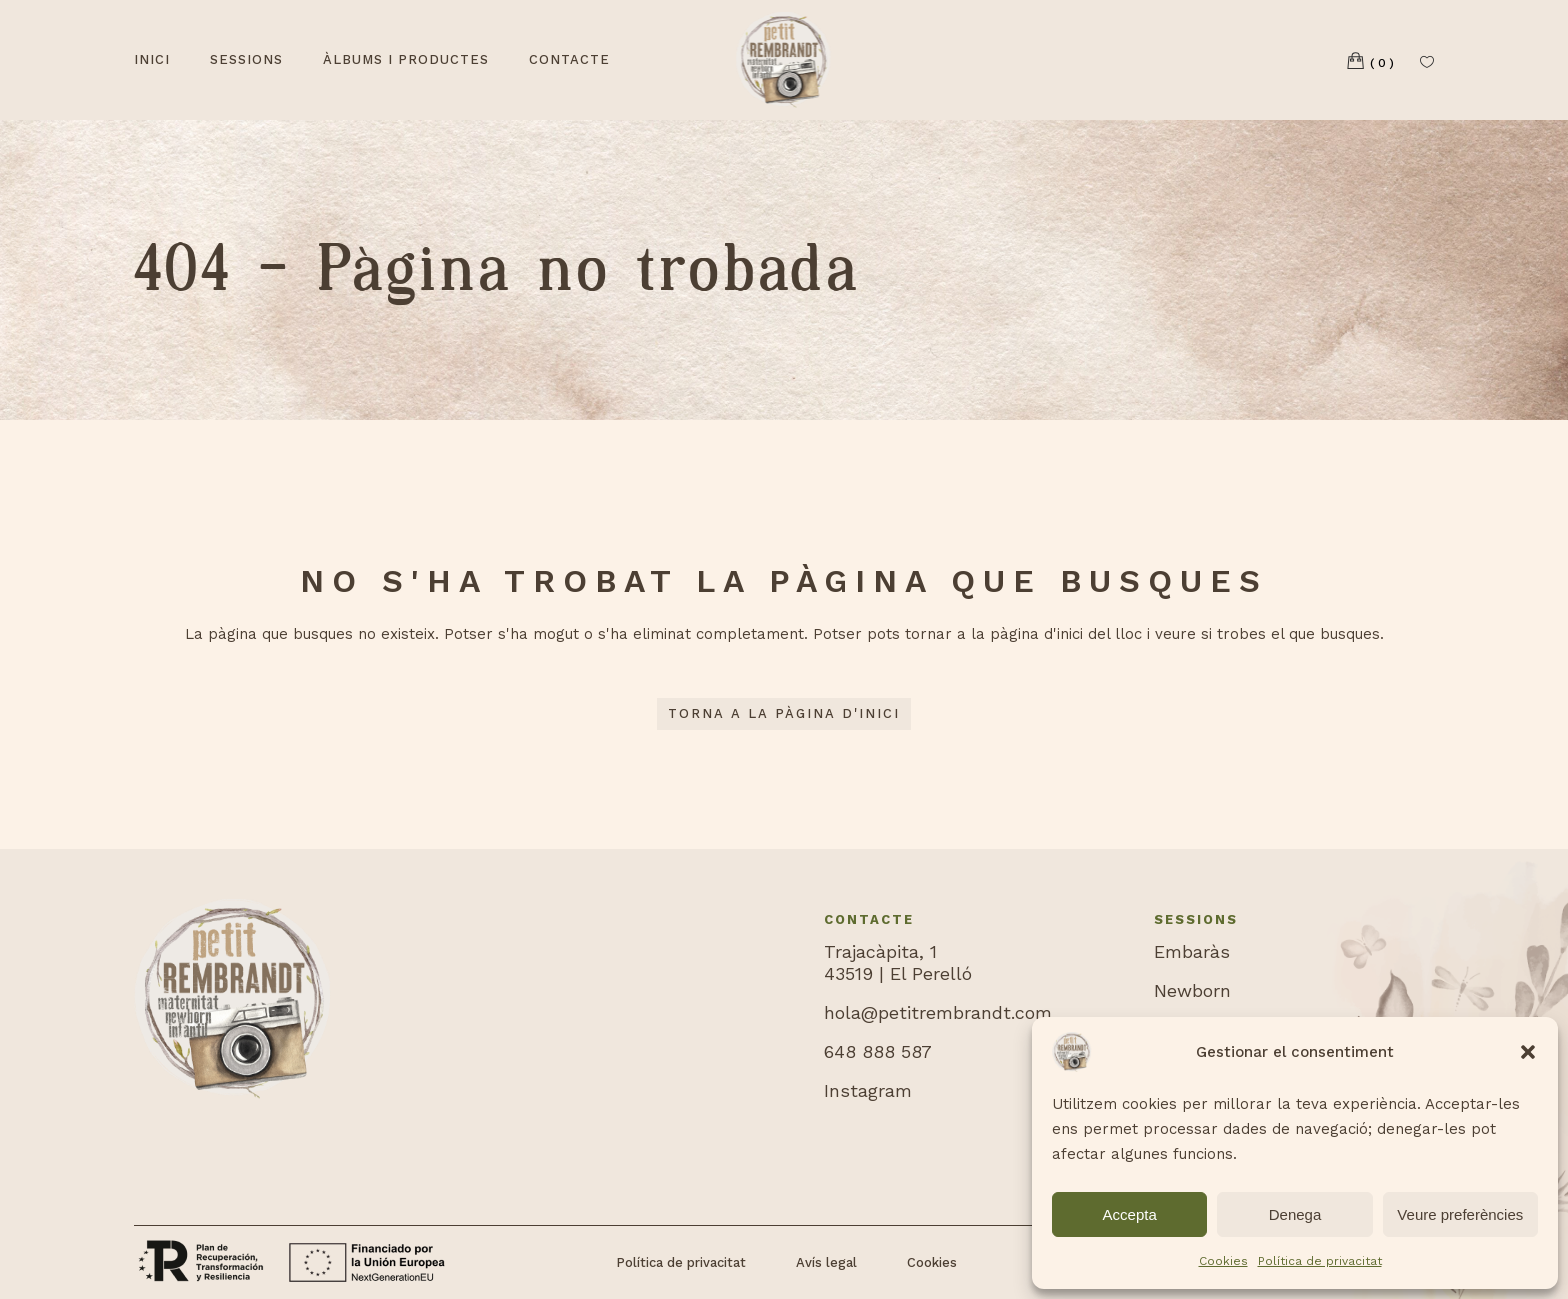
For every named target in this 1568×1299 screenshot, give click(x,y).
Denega (1295, 1214)
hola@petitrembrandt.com (938, 1012)
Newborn (1192, 990)
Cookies (1223, 1261)
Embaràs (1192, 951)
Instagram (868, 1090)
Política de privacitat (1320, 1261)
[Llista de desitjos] (1427, 60)
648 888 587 (878, 1051)
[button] (1528, 1052)
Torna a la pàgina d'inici (784, 713)
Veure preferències (1460, 1214)
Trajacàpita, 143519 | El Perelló (898, 962)
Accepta (1130, 1214)
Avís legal (826, 1262)
